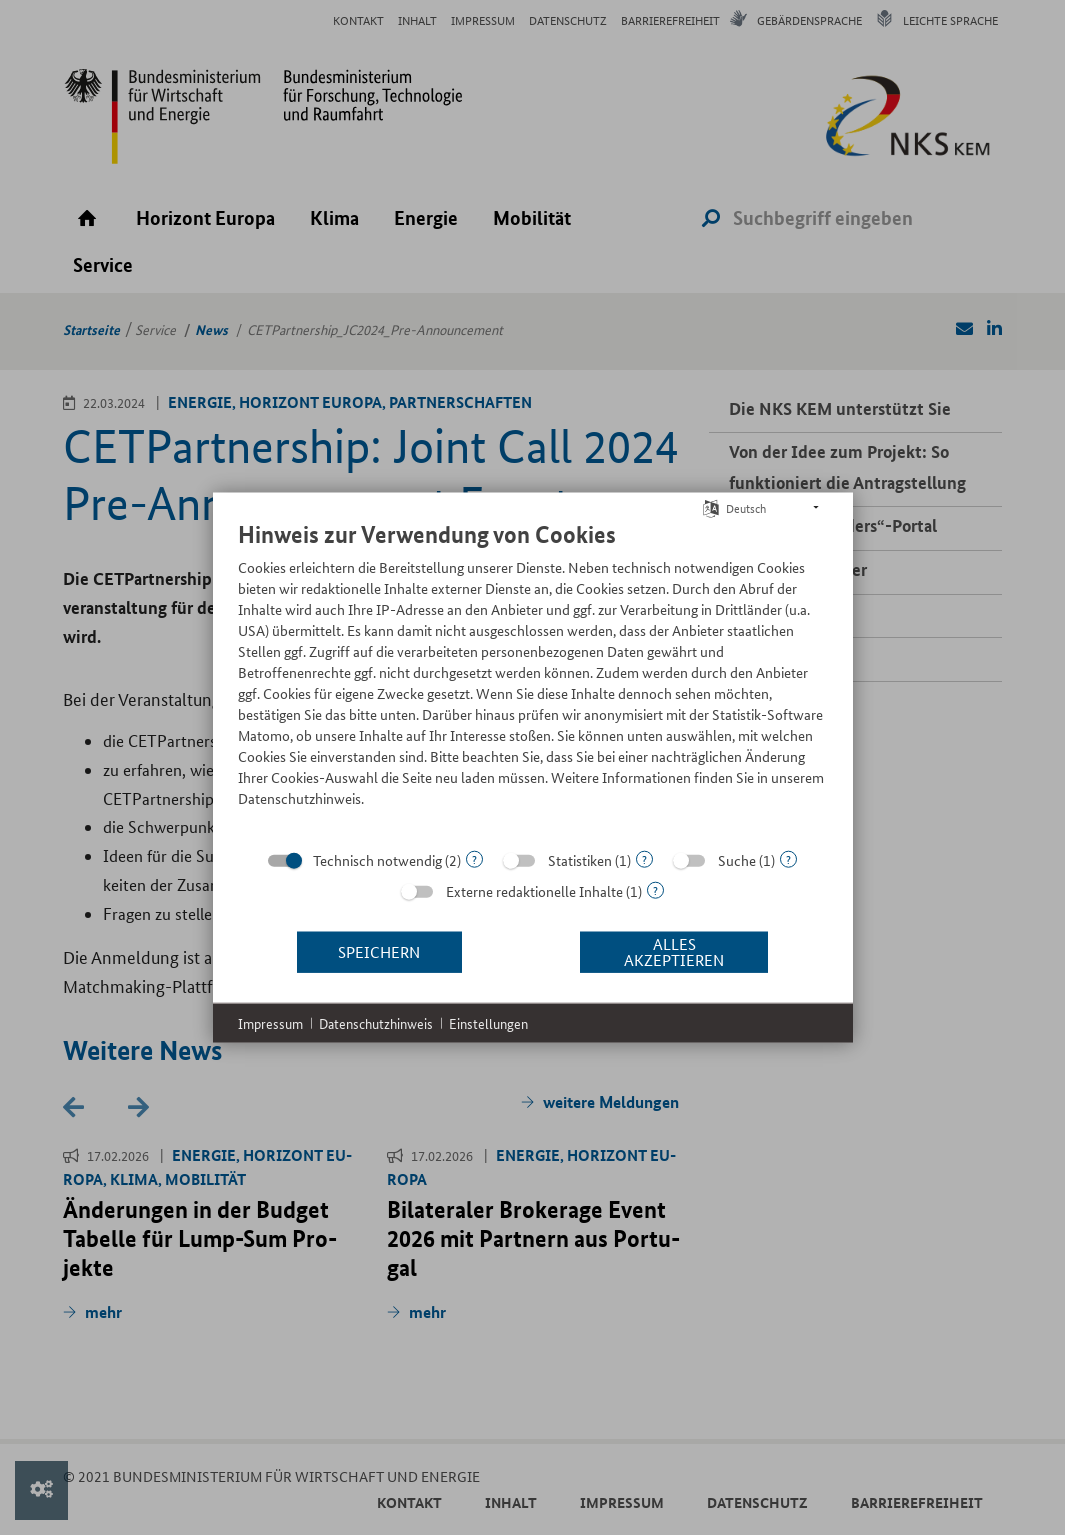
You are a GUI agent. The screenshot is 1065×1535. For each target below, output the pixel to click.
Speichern (379, 951)
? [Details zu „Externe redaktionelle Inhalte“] (655, 889)
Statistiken (580, 859)
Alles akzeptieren (674, 951)
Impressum (270, 1022)
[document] (533, 678)
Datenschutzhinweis (376, 1022)
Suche (737, 859)
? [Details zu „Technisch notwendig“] (474, 858)
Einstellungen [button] (488, 1022)
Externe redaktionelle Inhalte (534, 890)
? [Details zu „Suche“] (788, 858)
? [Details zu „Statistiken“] (644, 858)
